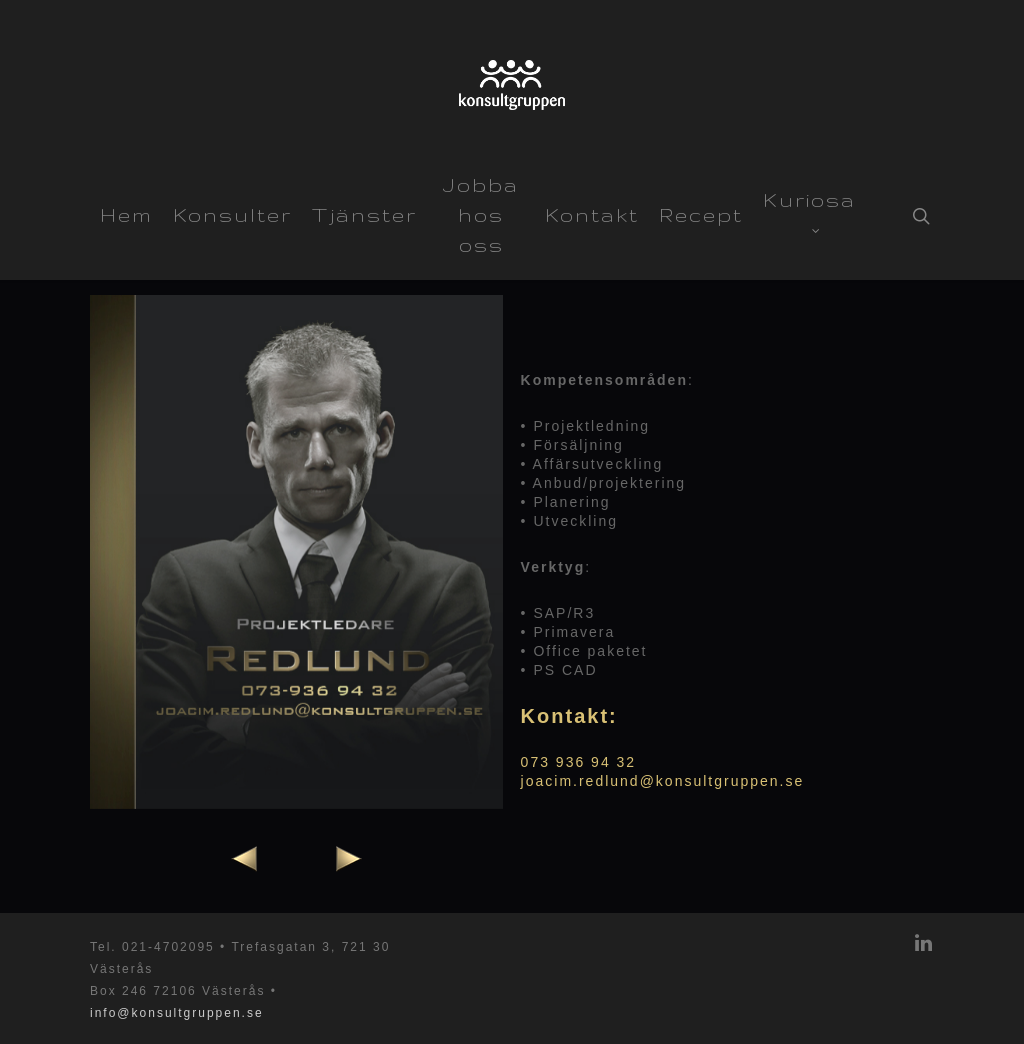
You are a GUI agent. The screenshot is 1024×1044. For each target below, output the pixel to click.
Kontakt (592, 215)
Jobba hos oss (481, 215)
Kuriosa (809, 207)
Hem (126, 215)
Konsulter (232, 215)
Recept (701, 215)
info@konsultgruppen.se (177, 1013)
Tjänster (364, 215)
